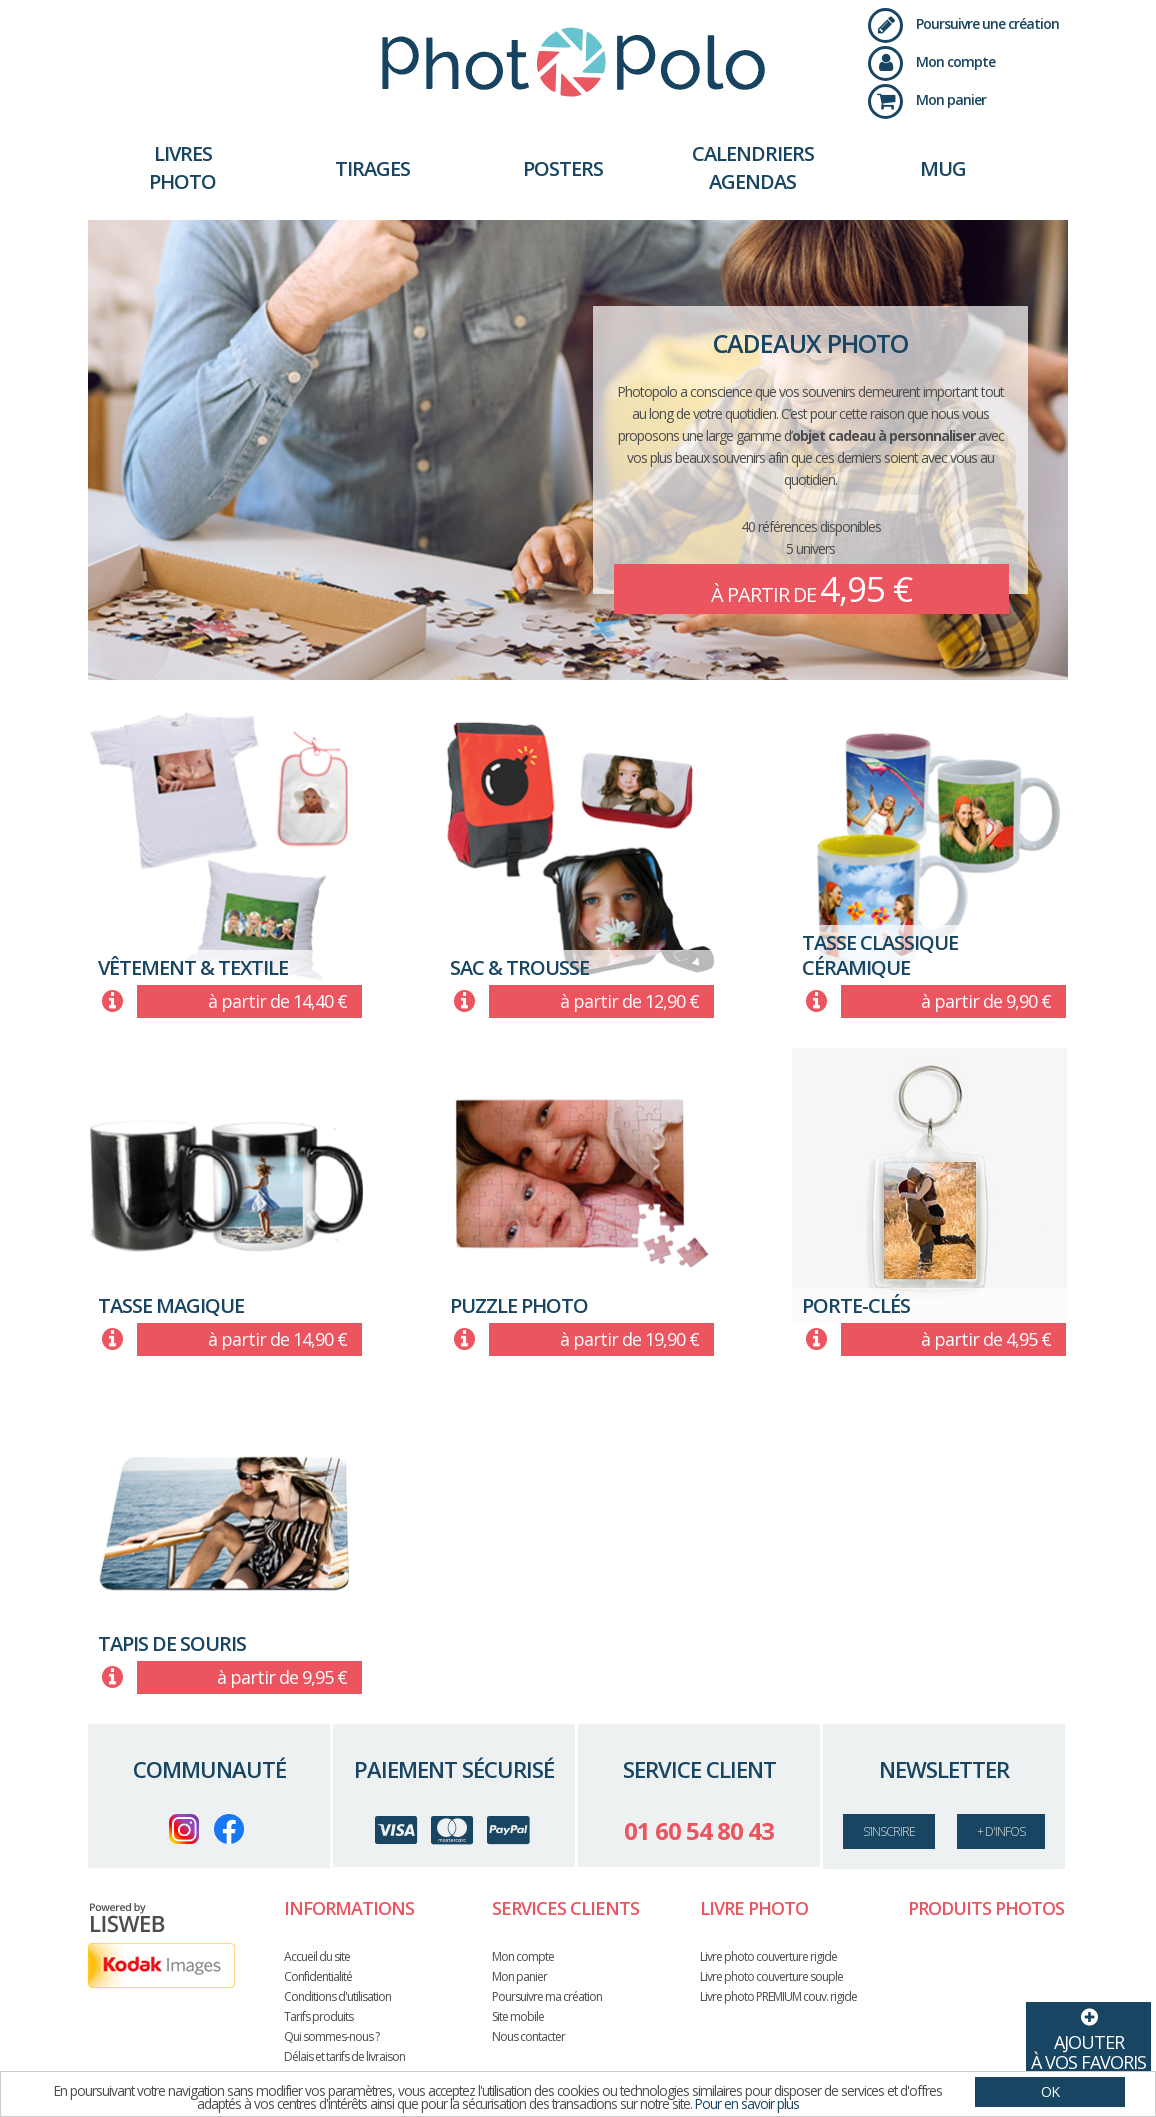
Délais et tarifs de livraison (344, 2056)
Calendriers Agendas (753, 167)
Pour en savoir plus (753, 2103)
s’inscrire (889, 1831)
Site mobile (518, 2016)
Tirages (372, 168)
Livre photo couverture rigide (768, 1956)
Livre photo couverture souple (771, 1976)
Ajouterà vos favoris (1088, 2038)
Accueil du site (317, 1956)
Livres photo (182, 167)
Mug (943, 168)
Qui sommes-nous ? (331, 2036)
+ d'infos (1001, 1831)
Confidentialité (318, 1976)
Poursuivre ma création (547, 1996)
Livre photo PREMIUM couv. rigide (778, 1996)
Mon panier (927, 99)
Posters (563, 168)
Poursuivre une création (963, 23)
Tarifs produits (318, 2016)
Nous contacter (528, 2036)
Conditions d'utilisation (337, 1996)
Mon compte (931, 61)
